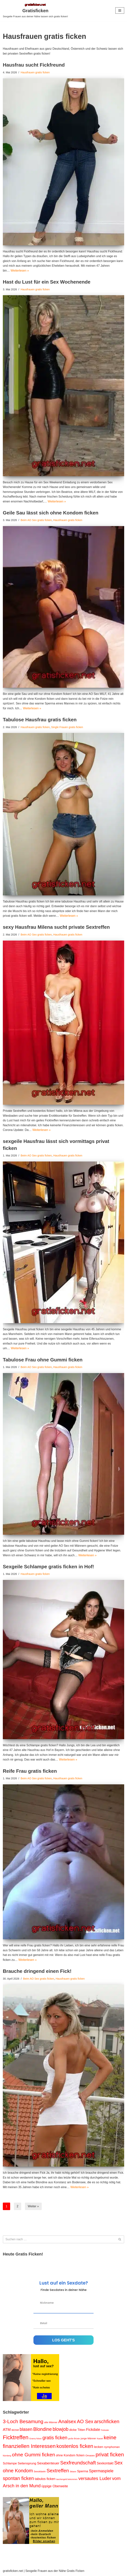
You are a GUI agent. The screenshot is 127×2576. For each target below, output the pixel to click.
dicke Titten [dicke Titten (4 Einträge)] (77, 2431)
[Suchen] (59, 2241)
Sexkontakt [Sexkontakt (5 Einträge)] (105, 2464)
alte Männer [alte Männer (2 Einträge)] (50, 2423)
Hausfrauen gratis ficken (35, 72)
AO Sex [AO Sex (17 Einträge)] (85, 2422)
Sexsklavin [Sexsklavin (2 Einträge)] (40, 2473)
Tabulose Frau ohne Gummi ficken (42, 1360)
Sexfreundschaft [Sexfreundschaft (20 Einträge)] (78, 2464)
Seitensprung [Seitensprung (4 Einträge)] (27, 2464)
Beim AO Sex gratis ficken (36, 520)
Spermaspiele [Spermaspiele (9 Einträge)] (101, 2472)
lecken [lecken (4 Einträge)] (98, 2448)
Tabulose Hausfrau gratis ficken (40, 720)
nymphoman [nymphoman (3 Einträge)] (112, 2448)
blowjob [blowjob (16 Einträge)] (60, 2430)
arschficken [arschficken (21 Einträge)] (106, 2423)
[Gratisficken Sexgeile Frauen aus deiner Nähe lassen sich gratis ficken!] (35, 10)
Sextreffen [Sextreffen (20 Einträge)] (58, 2472)
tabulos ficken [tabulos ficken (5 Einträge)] (45, 2480)
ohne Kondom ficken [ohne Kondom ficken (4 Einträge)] (70, 2456)
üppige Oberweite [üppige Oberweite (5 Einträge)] (55, 2488)
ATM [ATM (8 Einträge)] (7, 2431)
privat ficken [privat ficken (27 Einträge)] (110, 2456)
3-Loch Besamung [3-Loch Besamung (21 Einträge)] (23, 2423)
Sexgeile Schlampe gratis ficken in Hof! (48, 1567)
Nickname (47, 2304)
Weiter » (33, 2207)
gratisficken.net (13, 2572)
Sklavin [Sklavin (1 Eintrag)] (73, 2473)
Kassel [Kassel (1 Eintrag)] (100, 2440)
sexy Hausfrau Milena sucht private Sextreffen (56, 927)
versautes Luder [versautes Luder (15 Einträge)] (94, 2479)
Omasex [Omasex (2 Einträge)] (90, 2456)
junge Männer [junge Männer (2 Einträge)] (88, 2439)
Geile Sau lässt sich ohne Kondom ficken (50, 513)
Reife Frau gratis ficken (30, 1772)
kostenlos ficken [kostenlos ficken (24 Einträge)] (75, 2447)
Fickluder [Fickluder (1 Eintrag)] (105, 2431)
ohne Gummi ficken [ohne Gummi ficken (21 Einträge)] (33, 2456)
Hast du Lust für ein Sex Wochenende (46, 282)
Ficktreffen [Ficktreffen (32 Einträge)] (15, 2439)
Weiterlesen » (20, 270)
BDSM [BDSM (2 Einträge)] (15, 2431)
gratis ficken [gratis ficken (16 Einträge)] (54, 2439)
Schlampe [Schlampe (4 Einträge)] (10, 2464)
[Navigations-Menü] (119, 10)
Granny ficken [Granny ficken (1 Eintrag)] (35, 2440)
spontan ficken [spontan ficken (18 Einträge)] (18, 2479)
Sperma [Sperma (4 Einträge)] (82, 2473)
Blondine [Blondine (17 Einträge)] (42, 2430)
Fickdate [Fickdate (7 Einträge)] (93, 2431)
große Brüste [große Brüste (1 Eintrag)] (74, 2440)
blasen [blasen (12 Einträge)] (26, 2430)
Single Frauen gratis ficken (67, 727)
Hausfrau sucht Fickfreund (34, 65)
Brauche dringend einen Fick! (37, 1972)
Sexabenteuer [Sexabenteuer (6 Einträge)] (48, 2464)
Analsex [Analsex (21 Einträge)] (67, 2423)
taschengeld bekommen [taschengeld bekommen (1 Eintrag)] (66, 2481)
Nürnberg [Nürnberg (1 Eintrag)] (7, 2457)
